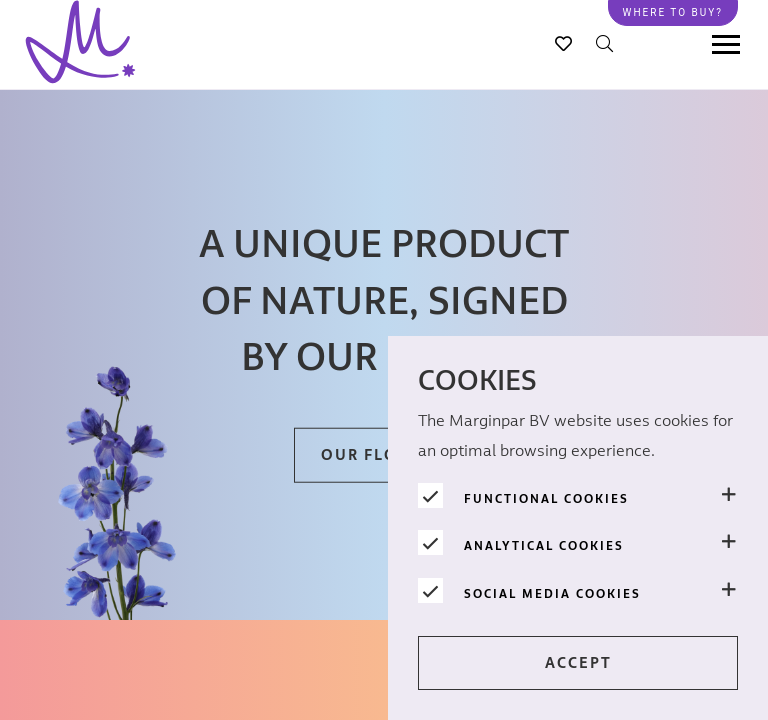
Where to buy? (673, 12)
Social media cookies (552, 594)
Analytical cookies (544, 546)
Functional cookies (546, 499)
